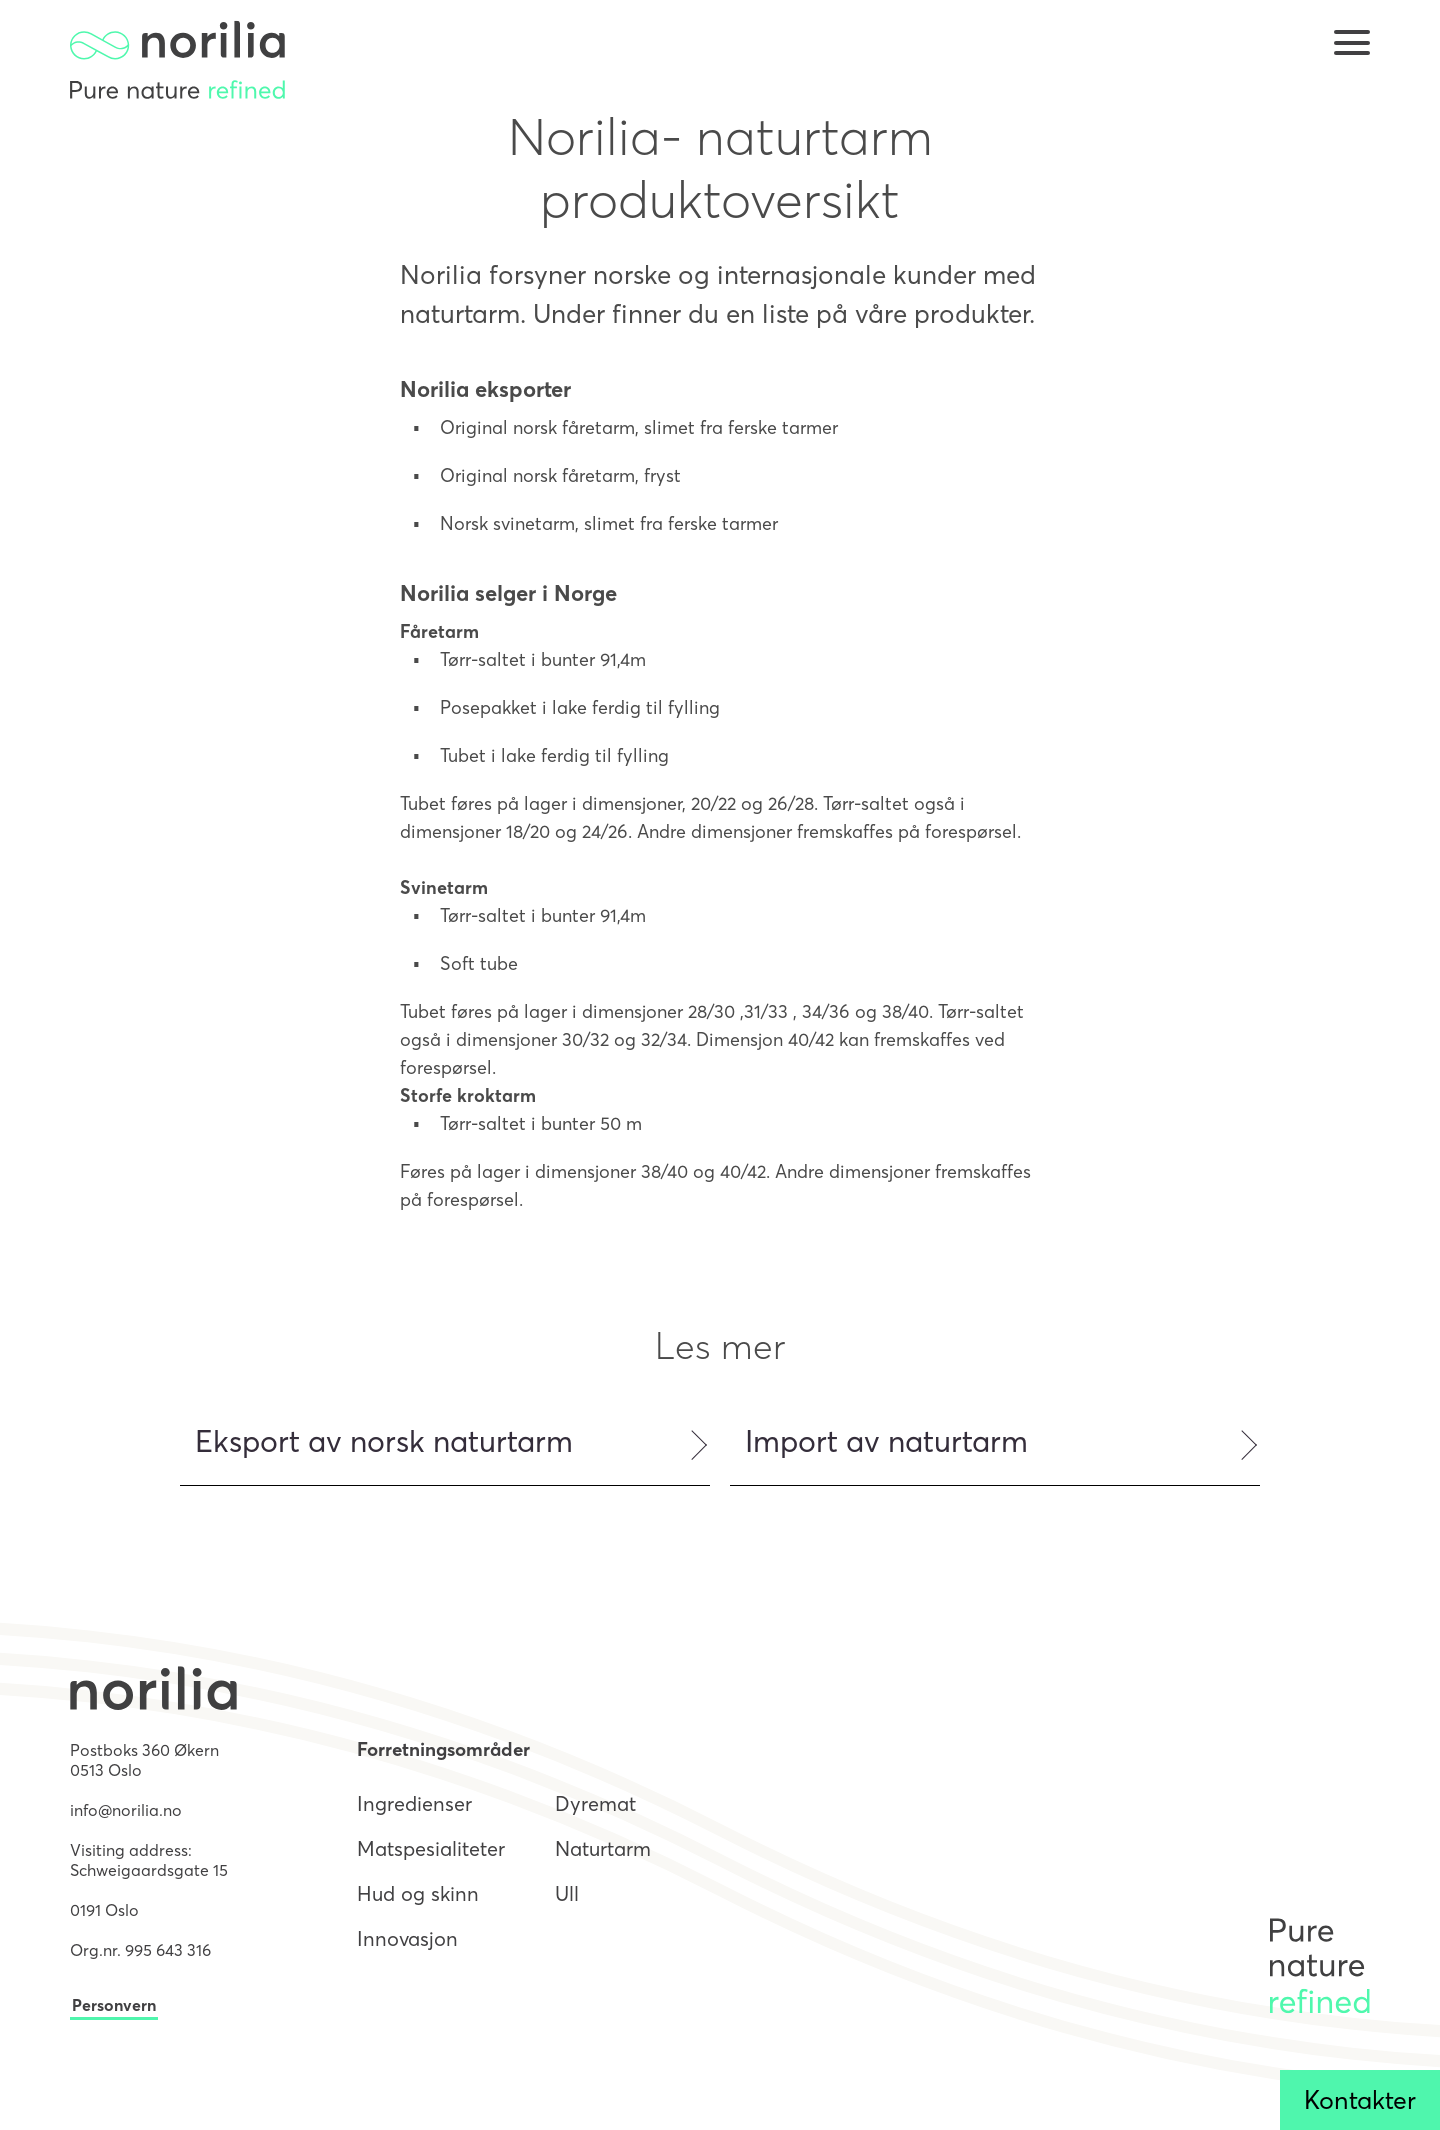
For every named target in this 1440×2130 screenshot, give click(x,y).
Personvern (114, 2005)
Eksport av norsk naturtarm (384, 1441)
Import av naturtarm (886, 1441)
